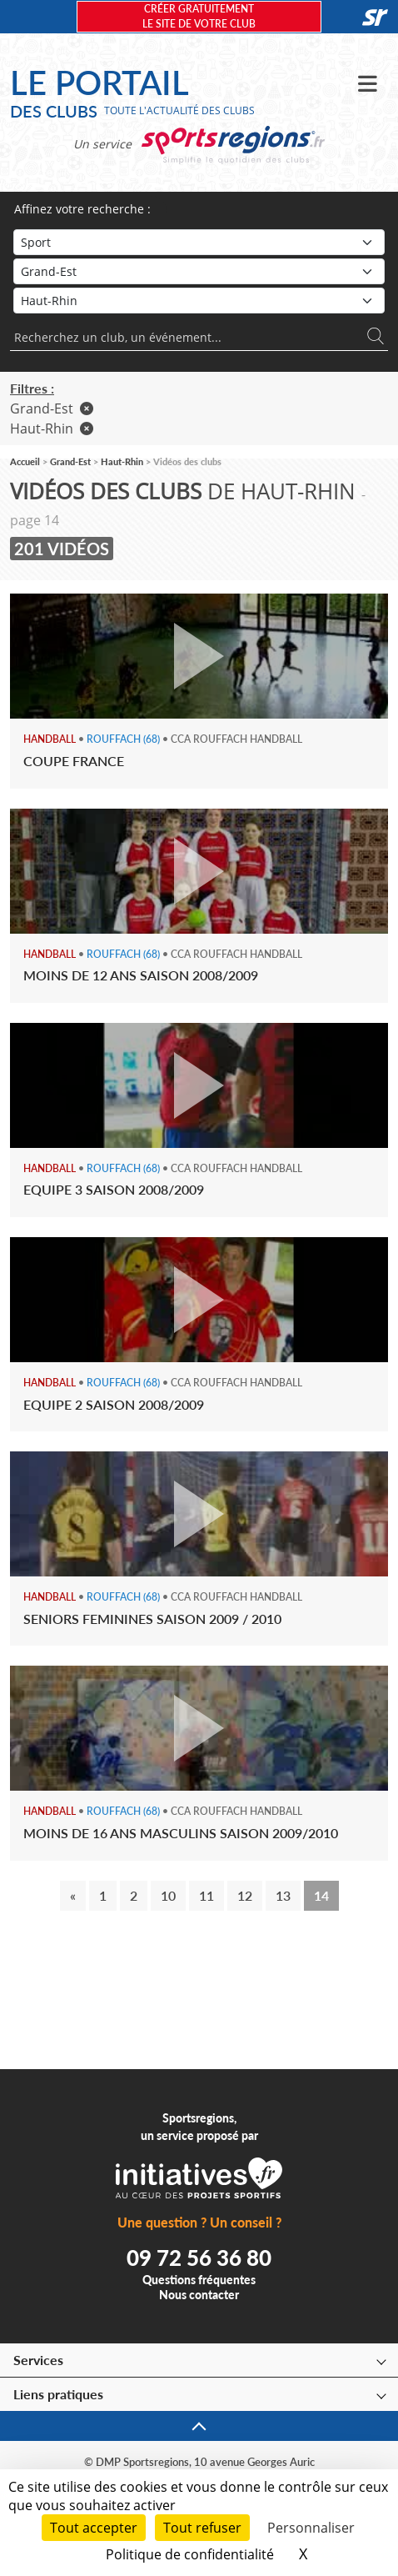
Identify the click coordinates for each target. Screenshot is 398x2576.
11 (206, 1895)
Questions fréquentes (199, 2280)
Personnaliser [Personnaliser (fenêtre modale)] (311, 2527)
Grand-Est (51, 408)
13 (283, 1895)
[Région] (199, 271)
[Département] (199, 300)
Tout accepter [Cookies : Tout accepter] (93, 2527)
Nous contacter (199, 2295)
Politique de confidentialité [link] (190, 2554)
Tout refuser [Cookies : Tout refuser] (202, 2527)
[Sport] (199, 242)
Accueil (25, 461)
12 (244, 1895)
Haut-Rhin (51, 428)
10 (168, 1895)
